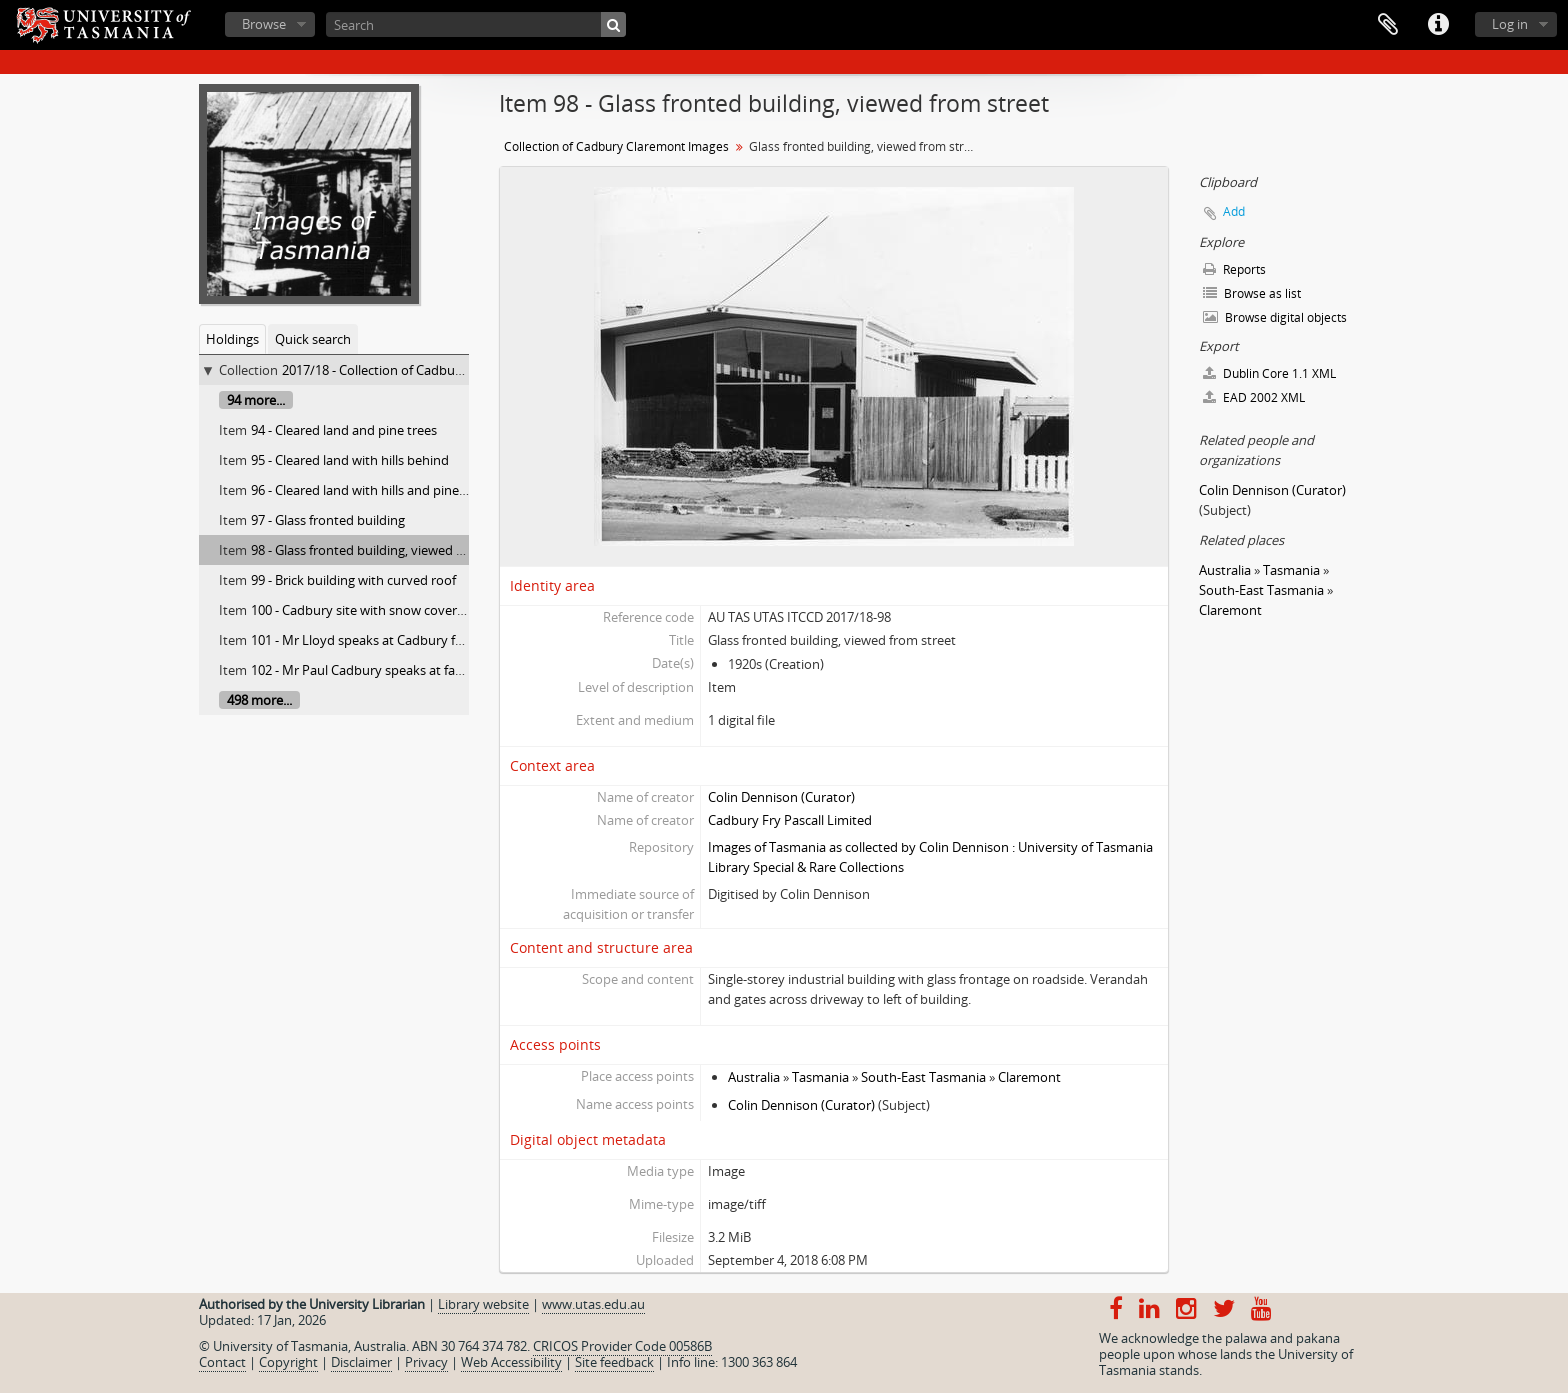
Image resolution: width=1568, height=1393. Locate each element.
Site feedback (614, 1362)
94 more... (256, 400)
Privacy (426, 1362)
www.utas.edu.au (593, 1304)
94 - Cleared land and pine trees (344, 430)
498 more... (259, 700)
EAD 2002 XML (1254, 397)
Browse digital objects (1275, 317)
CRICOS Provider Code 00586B (622, 1346)
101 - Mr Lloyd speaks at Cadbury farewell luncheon (403, 640)
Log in (1510, 24)
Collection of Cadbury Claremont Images (616, 146)
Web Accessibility (511, 1362)
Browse (264, 24)
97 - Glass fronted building (328, 520)
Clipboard (1388, 25)
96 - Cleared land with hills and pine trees (371, 490)
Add (1234, 211)
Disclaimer (361, 1362)
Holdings (232, 339)
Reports (1234, 269)
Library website (483, 1304)
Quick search (313, 339)
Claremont (1029, 1077)
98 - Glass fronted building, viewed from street (387, 550)
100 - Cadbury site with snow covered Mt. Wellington (406, 610)
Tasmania (820, 1077)
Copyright (288, 1362)
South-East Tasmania (923, 1077)
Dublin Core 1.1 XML (1269, 373)
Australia (754, 1077)
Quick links (1438, 25)
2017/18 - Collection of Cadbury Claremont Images (430, 370)
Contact (222, 1362)
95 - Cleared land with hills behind (350, 460)
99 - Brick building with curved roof (353, 580)
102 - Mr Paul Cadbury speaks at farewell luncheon (400, 670)
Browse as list (1252, 293)
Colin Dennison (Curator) (781, 797)
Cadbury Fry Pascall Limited (790, 820)
